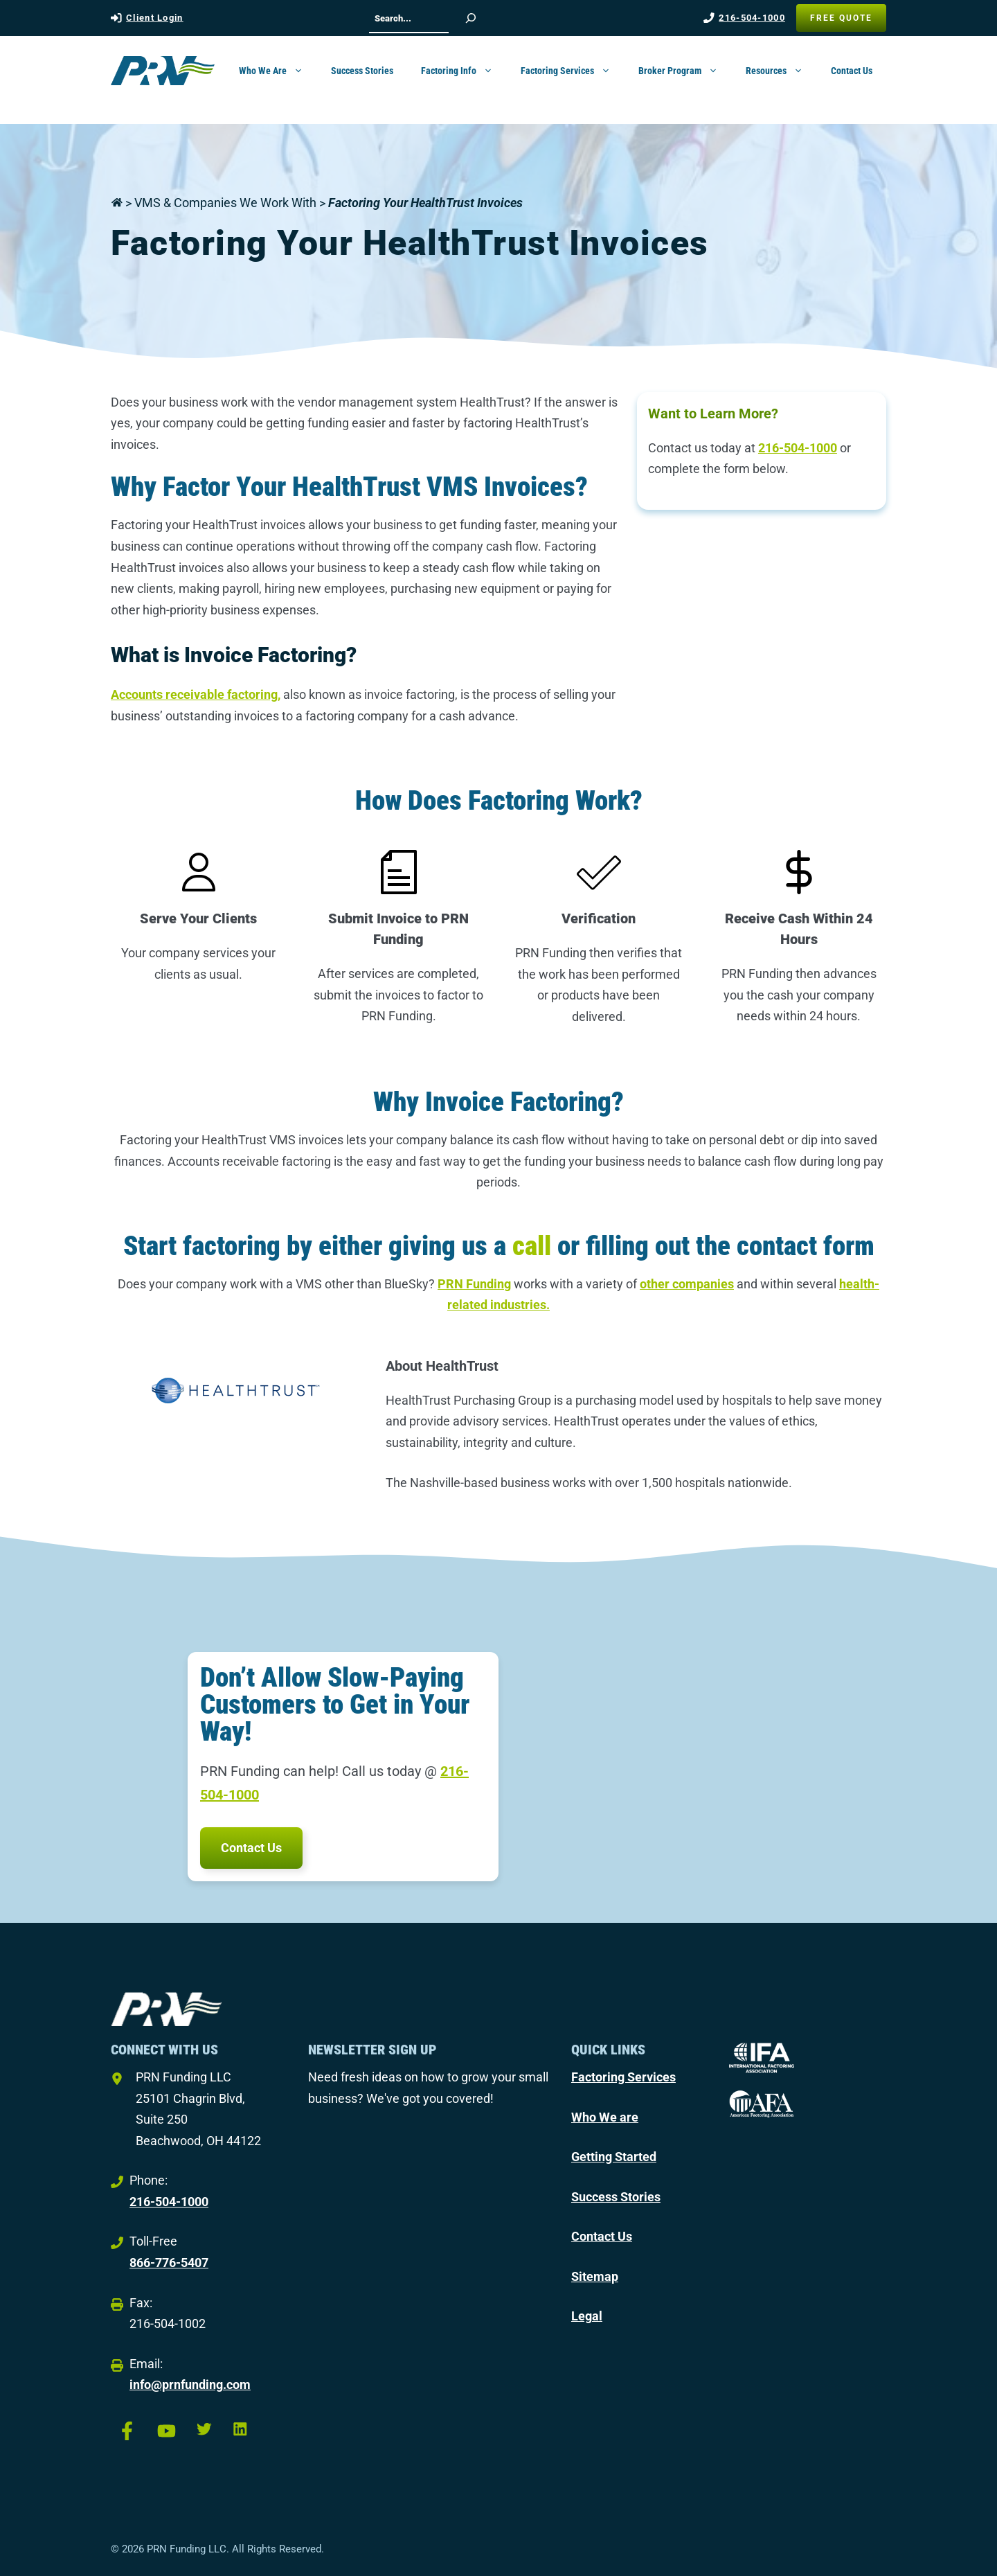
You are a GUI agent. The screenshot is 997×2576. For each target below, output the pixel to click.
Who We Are (278, 70)
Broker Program (685, 70)
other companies (687, 1284)
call (531, 1246)
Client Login (154, 17)
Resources (781, 70)
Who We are (604, 2117)
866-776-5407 (168, 2262)
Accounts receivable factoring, (195, 694)
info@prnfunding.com (190, 2384)
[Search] (471, 18)
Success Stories (362, 70)
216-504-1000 (752, 17)
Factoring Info (464, 70)
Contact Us (851, 70)
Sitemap (594, 2276)
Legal (586, 2316)
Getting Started (613, 2156)
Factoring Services (573, 70)
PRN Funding (474, 1284)
